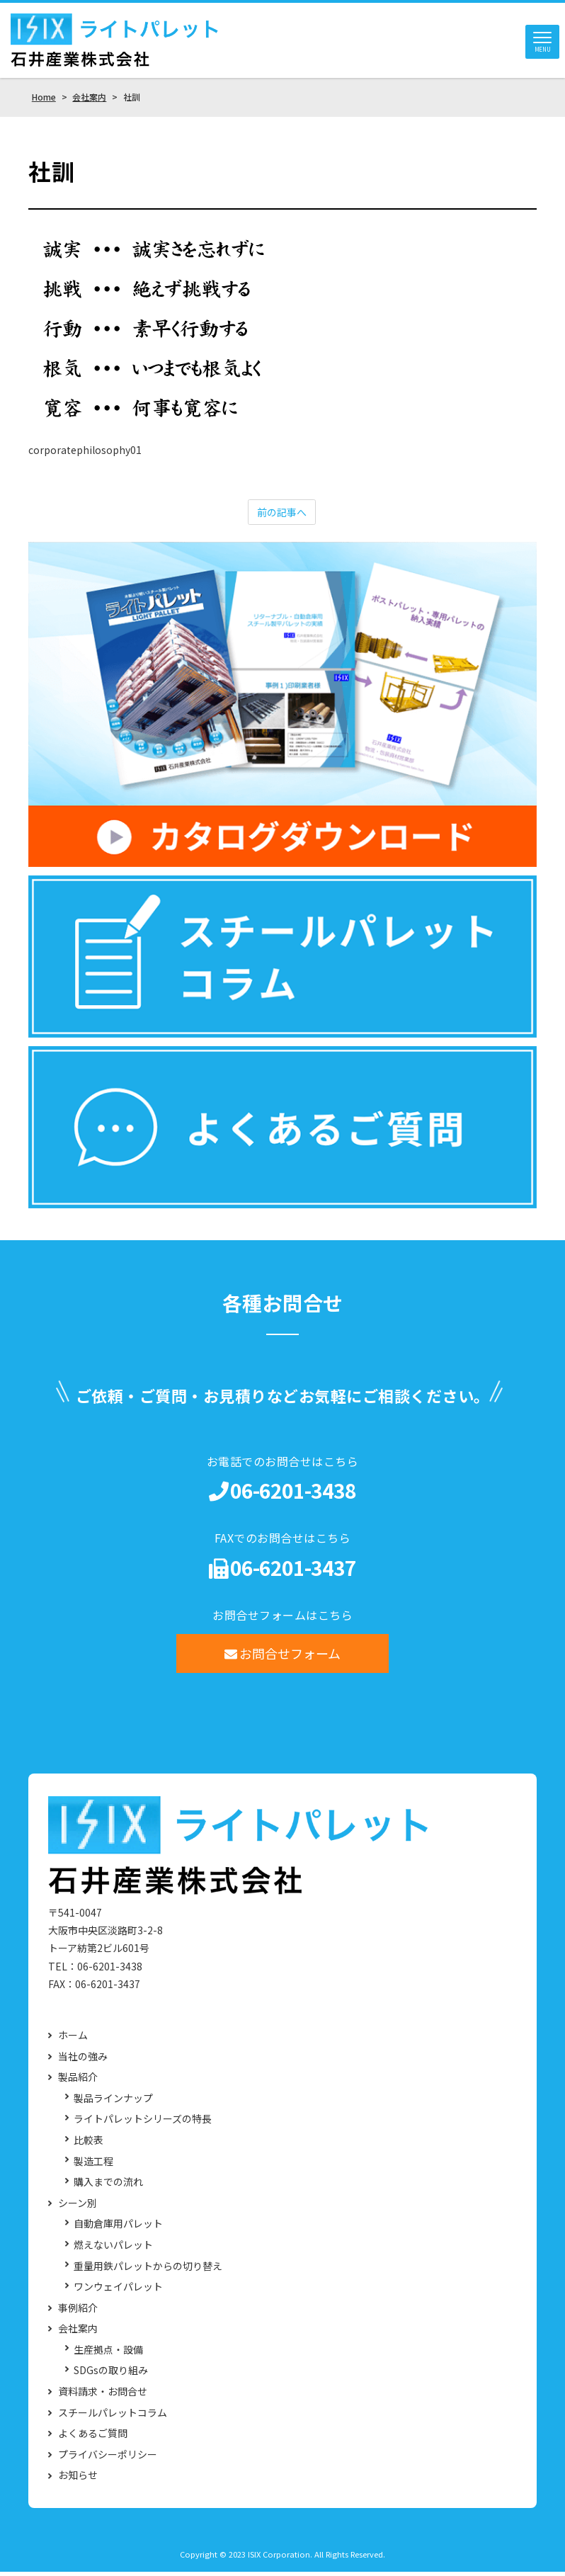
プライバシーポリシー (107, 2459)
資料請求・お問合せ (102, 2395)
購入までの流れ (108, 2186)
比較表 (88, 2144)
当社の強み (83, 2060)
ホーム (73, 2039)
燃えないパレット (113, 2249)
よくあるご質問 (92, 2437)
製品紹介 (78, 2081)
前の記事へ (282, 516)
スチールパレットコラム (112, 2417)
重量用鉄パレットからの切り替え (148, 2269)
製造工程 (93, 2165)
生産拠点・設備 (108, 2354)
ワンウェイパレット (118, 2291)
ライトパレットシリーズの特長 (143, 2123)
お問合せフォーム (282, 1657)
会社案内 (78, 2332)
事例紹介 (78, 2312)
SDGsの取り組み (111, 2374)
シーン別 (77, 2207)
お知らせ (78, 2479)
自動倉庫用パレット (118, 2228)
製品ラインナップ (113, 2102)
